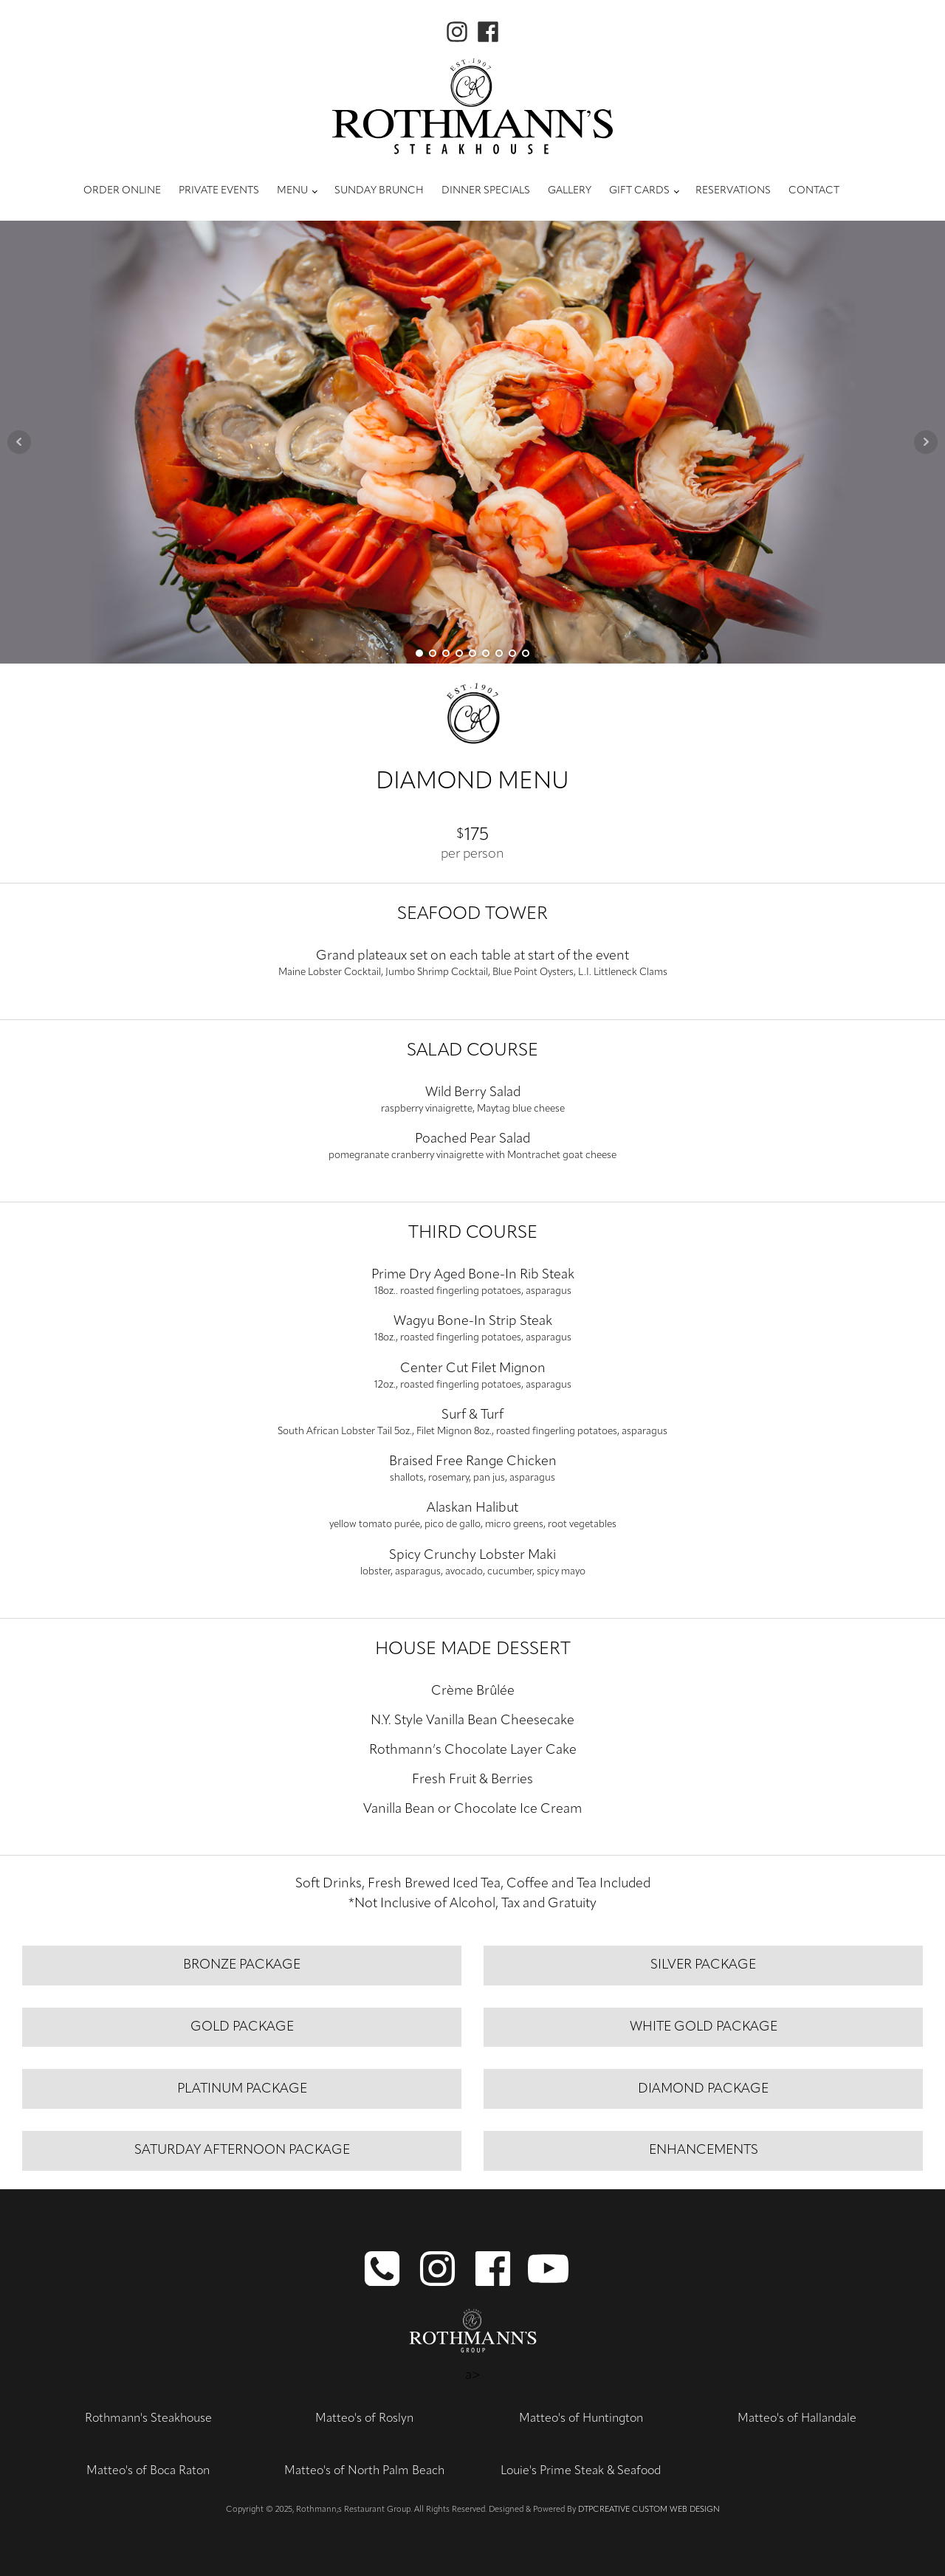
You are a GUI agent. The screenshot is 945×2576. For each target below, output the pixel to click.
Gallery (569, 190)
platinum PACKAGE (242, 2089)
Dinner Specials (485, 190)
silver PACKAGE (703, 1965)
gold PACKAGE (242, 2027)
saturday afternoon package (242, 2150)
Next (926, 442)
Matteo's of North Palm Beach (364, 2471)
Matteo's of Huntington (581, 2419)
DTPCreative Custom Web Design (649, 2510)
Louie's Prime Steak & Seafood (581, 2471)
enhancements (703, 2150)
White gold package (703, 2027)
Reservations (733, 190)
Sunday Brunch (379, 190)
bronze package (241, 1965)
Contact (813, 190)
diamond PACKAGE (703, 2089)
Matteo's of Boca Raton (148, 2471)
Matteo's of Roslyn (364, 2419)
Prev (19, 442)
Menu (292, 190)
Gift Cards (639, 190)
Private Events (219, 190)
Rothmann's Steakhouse (148, 2419)
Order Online (122, 190)
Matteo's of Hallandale (797, 2419)
